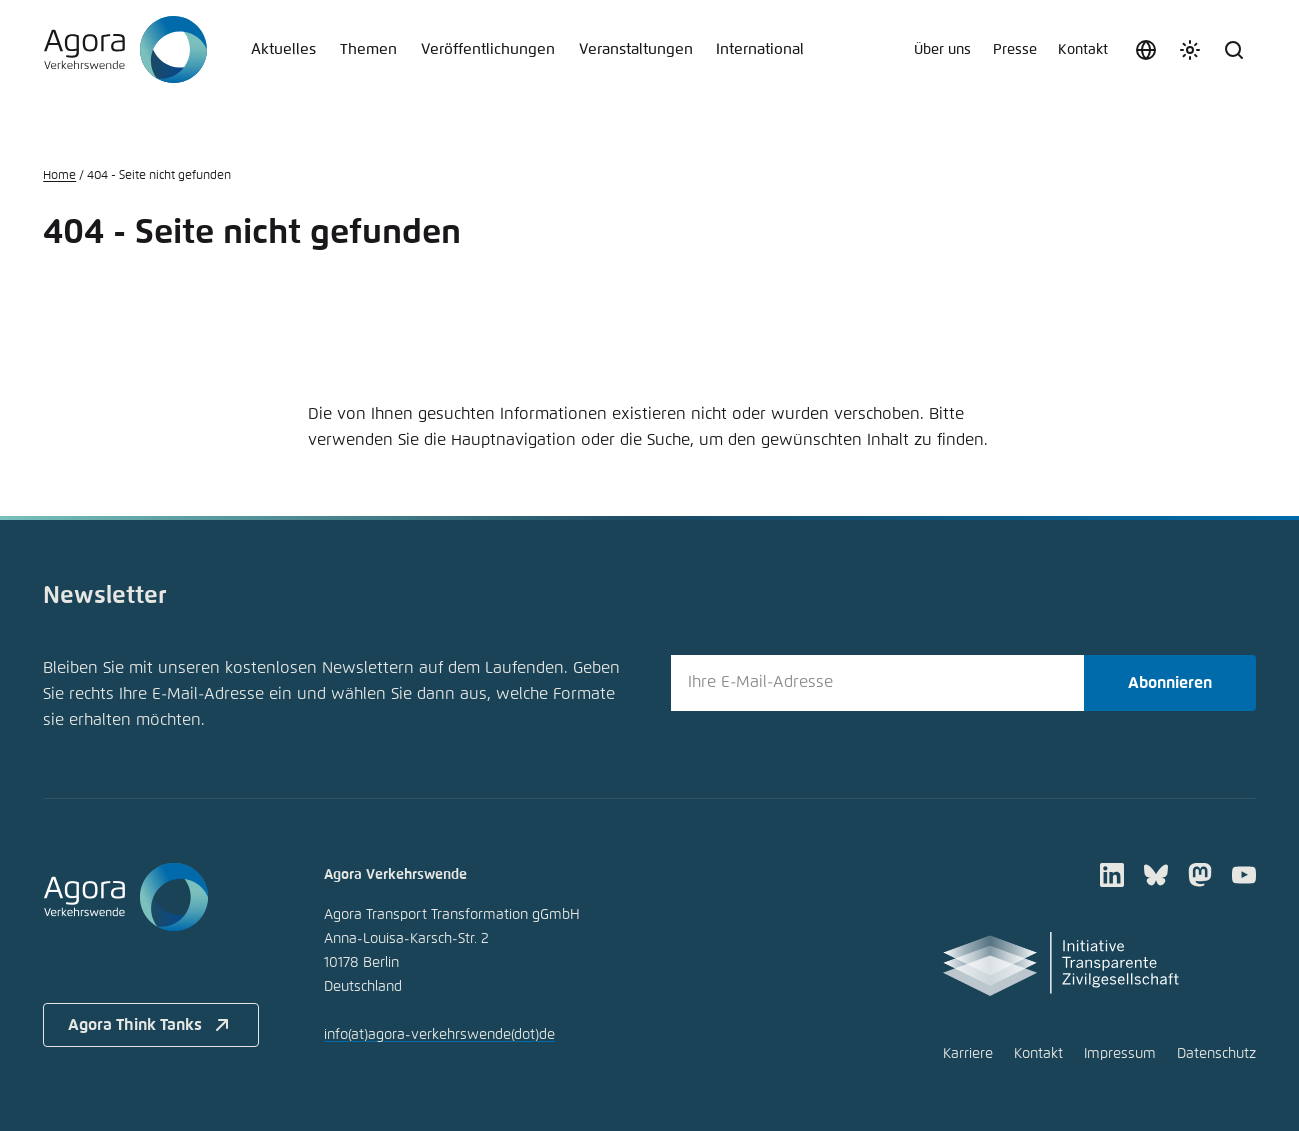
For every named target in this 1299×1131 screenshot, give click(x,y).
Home (59, 176)
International (760, 50)
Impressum (1120, 1054)
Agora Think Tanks (151, 1025)
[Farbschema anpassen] (1190, 50)
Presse (1015, 50)
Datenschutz (1216, 1054)
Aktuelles (283, 50)
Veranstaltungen (636, 50)
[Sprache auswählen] (1146, 50)
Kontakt (1083, 50)
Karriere (968, 1054)
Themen (368, 50)
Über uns (942, 50)
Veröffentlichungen (488, 50)
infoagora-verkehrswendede (439, 1035)
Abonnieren (1170, 683)
